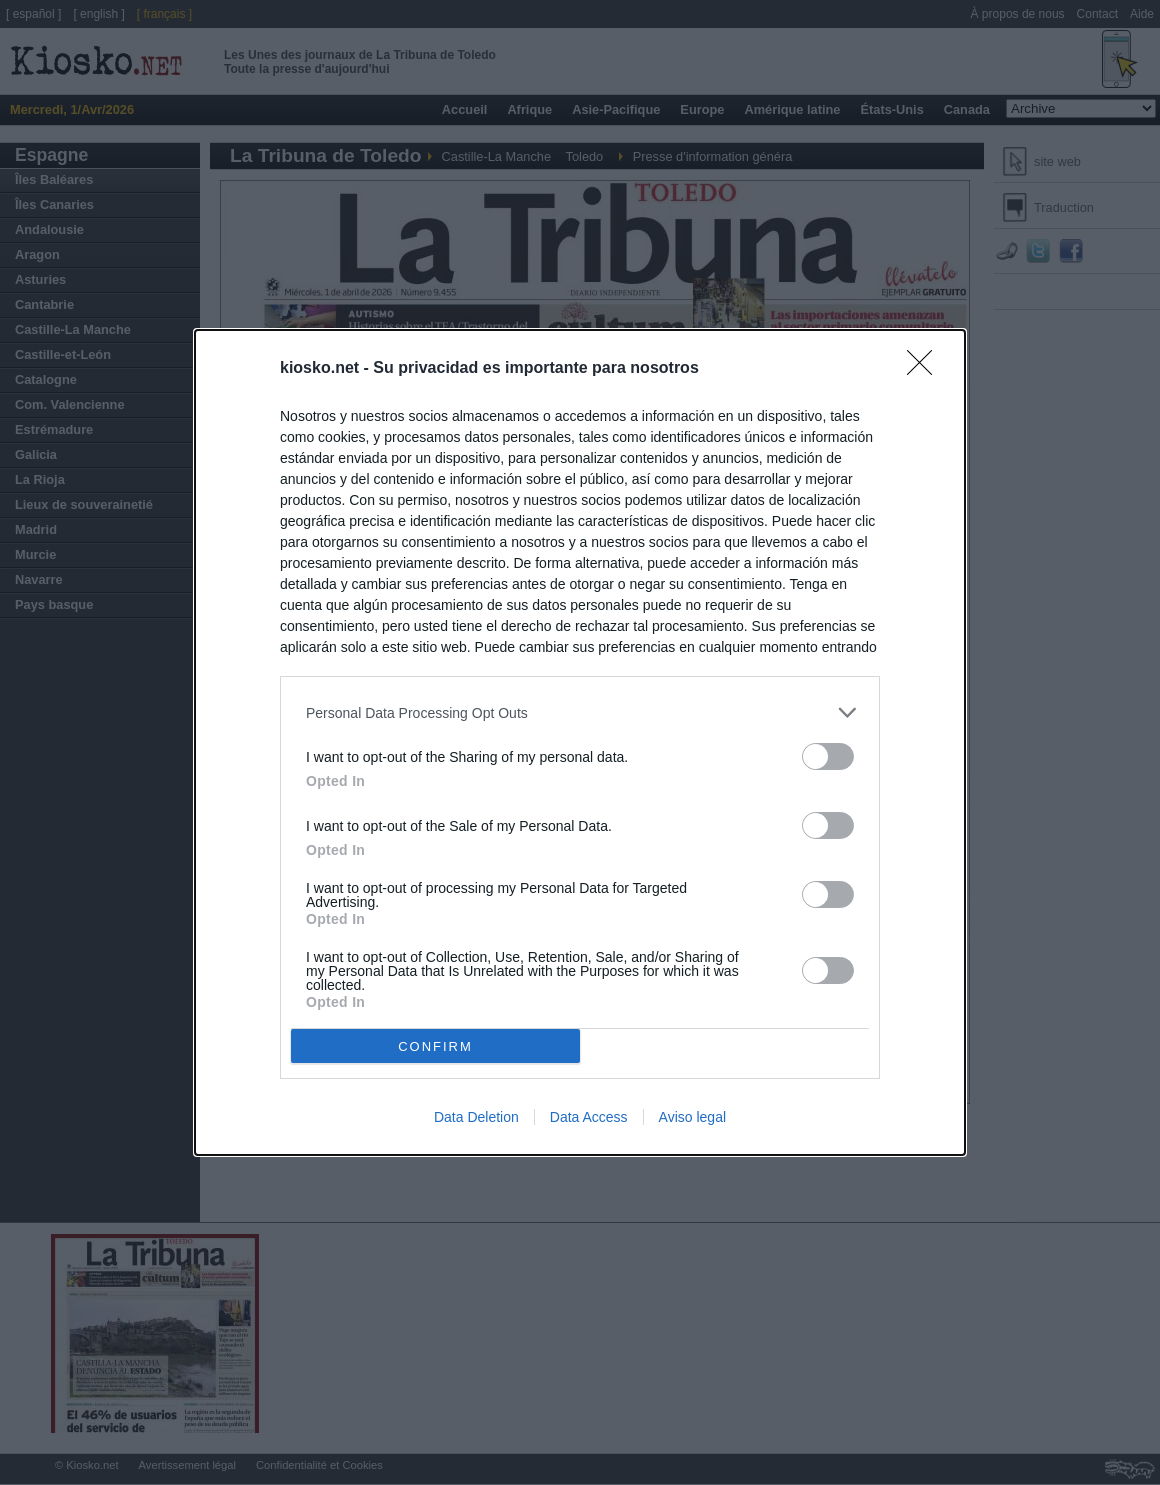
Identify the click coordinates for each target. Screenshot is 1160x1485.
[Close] (926, 369)
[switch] (828, 756)
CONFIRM (435, 1046)
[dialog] (580, 742)
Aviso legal (692, 1117)
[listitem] (580, 712)
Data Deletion (476, 1117)
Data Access (589, 1117)
